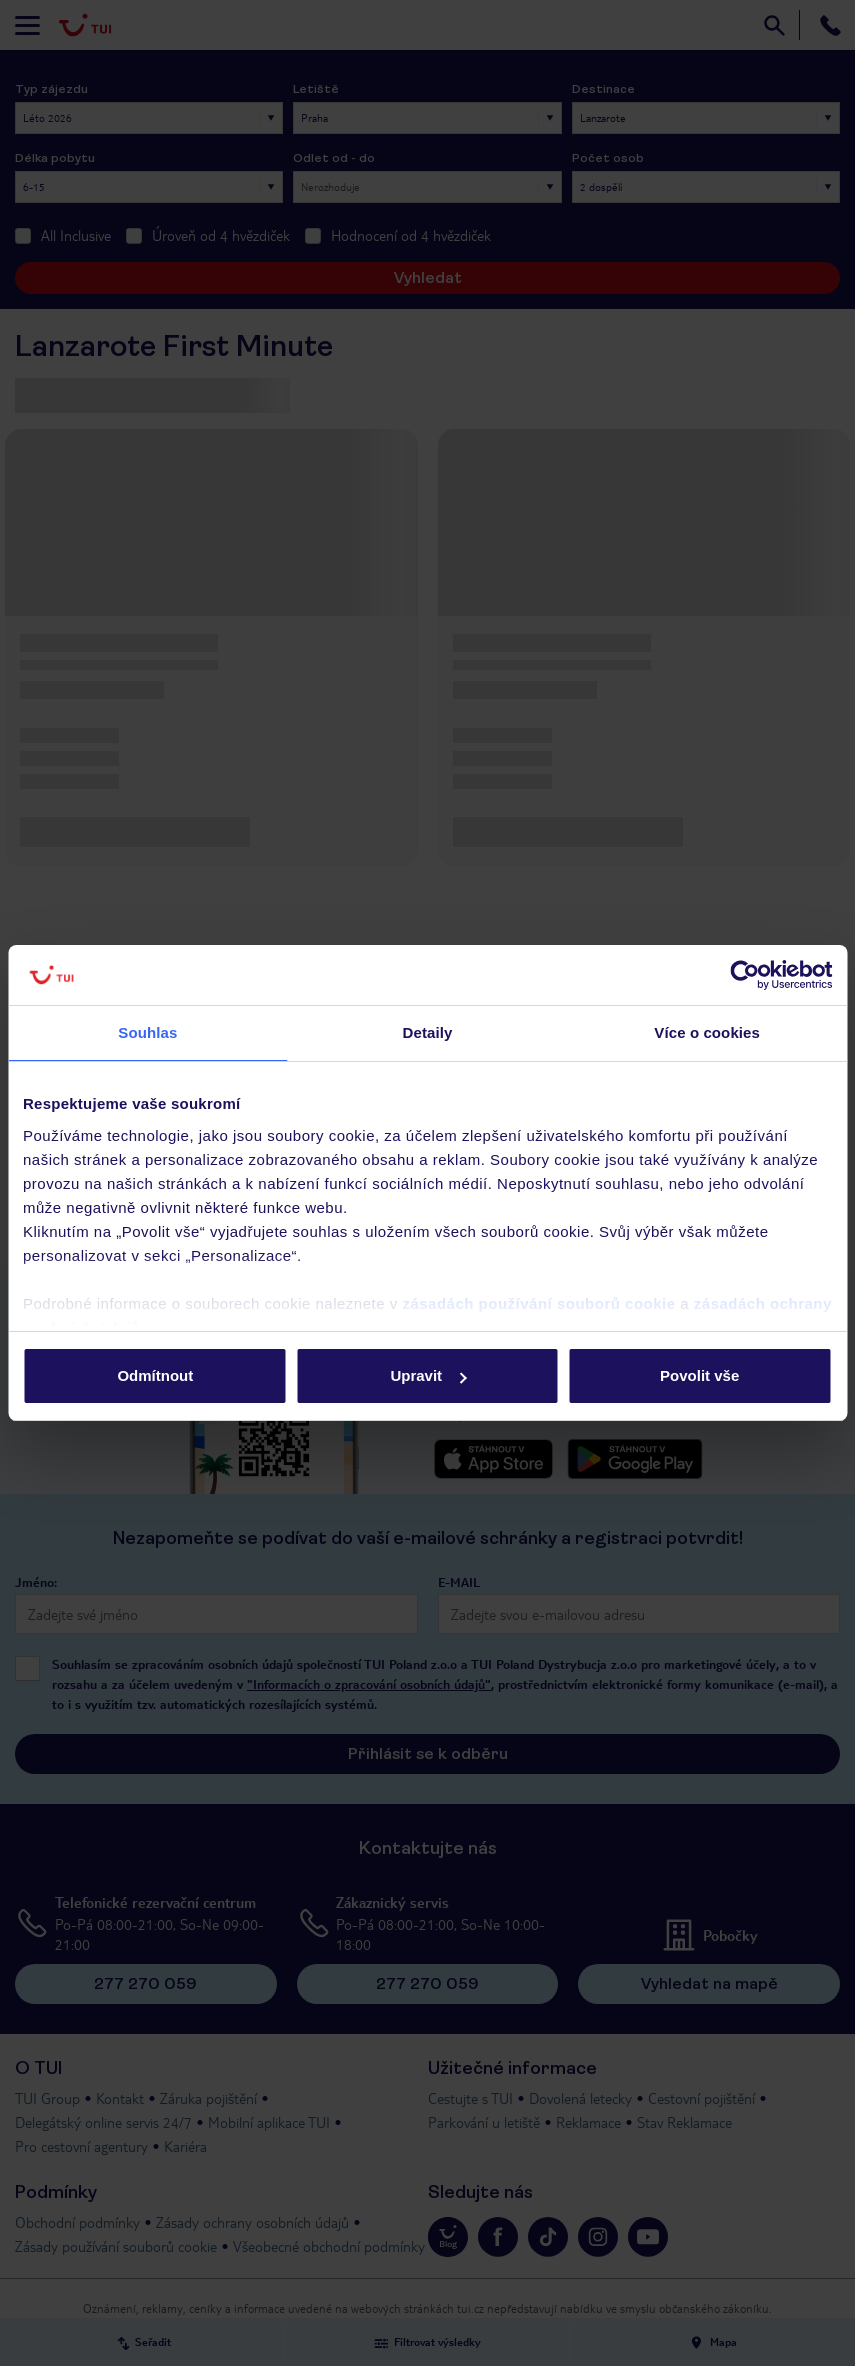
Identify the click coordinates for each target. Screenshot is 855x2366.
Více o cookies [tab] (707, 1032)
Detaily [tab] (428, 1032)
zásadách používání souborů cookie (538, 1303)
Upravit (428, 1375)
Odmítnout (155, 1375)
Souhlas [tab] (147, 1032)
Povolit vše (699, 1375)
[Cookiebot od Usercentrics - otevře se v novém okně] (744, 975)
